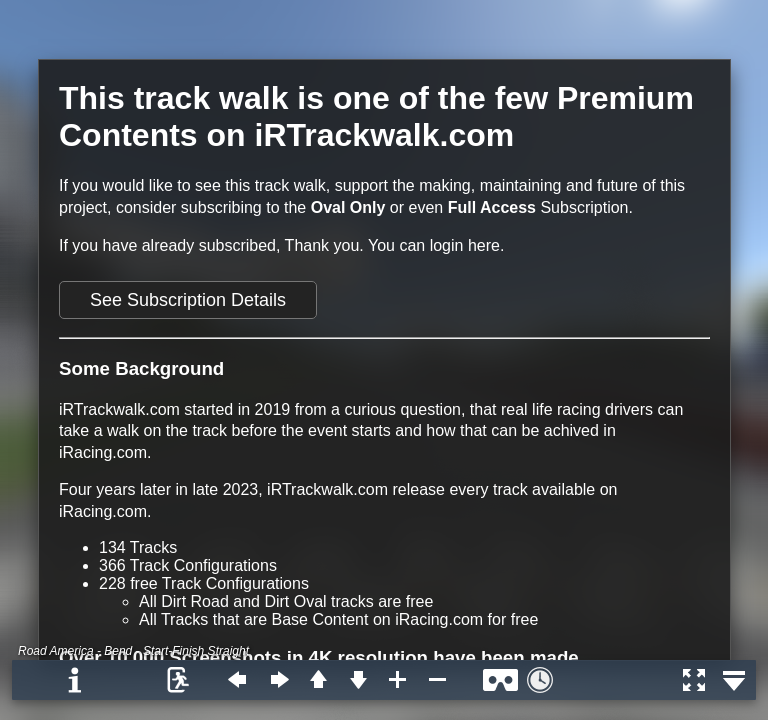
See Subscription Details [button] (188, 300)
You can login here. (436, 245)
